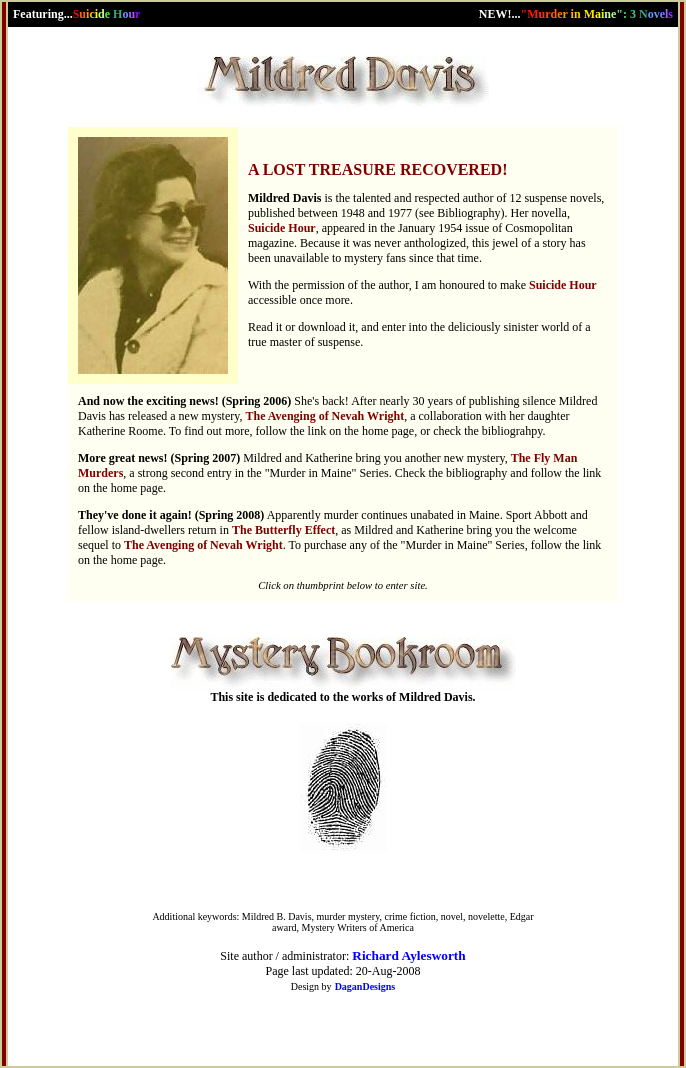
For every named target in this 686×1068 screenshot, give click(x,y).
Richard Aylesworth (408, 955)
